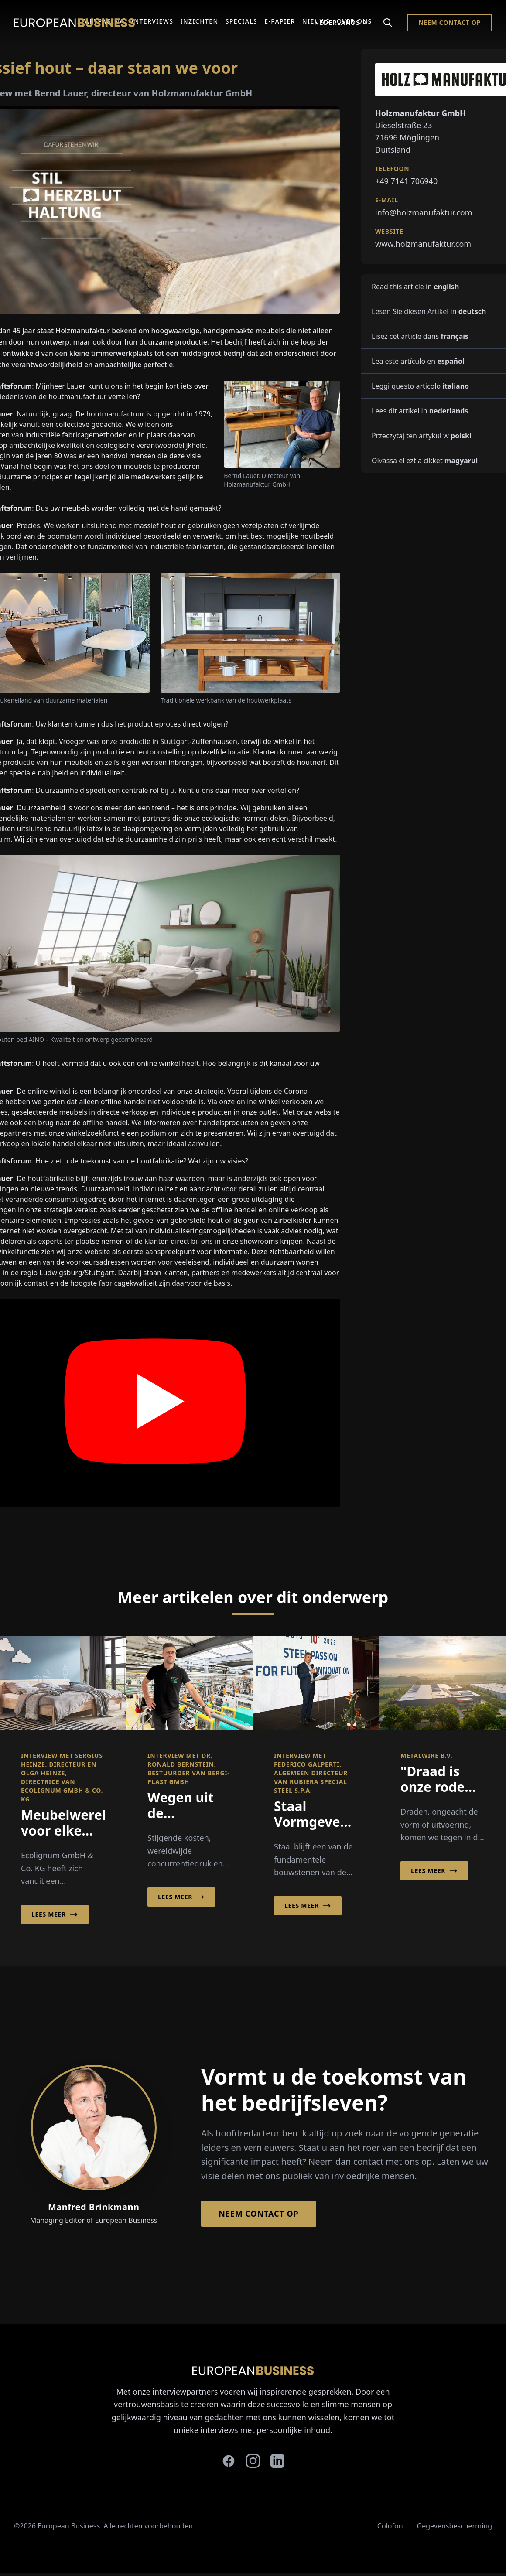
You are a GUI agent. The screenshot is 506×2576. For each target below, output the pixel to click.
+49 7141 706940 (406, 181)
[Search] (388, 22)
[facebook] (229, 2461)
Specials (241, 21)
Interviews (152, 21)
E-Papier (279, 21)
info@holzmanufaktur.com (423, 212)
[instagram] (253, 2461)
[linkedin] (277, 2461)
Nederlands (341, 22)
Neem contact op (449, 22)
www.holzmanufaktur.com (423, 244)
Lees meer (54, 1914)
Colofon (390, 2526)
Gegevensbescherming (454, 2526)
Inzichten (199, 21)
